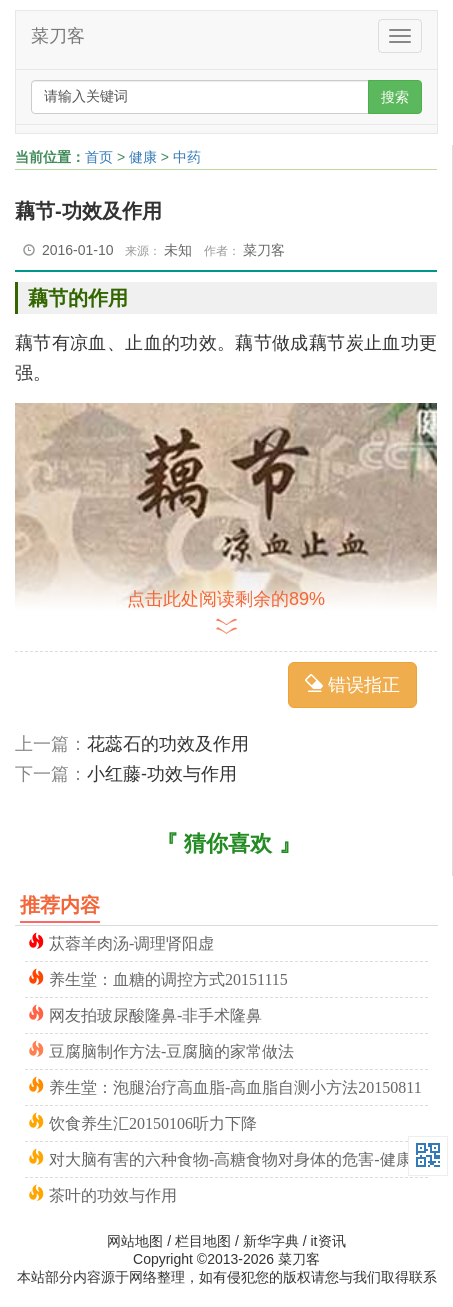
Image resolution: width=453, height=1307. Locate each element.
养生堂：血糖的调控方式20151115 (168, 977)
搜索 (395, 97)
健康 (143, 157)
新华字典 (271, 1241)
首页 (99, 157)
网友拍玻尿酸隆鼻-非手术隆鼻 (155, 1013)
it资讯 (328, 1241)
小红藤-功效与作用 (162, 774)
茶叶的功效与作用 (113, 1193)
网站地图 (135, 1241)
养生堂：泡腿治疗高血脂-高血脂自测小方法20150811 (235, 1085)
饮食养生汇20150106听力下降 (153, 1121)
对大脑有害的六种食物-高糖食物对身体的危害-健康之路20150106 (238, 1157)
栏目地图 (203, 1241)
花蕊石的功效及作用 (168, 744)
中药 (187, 157)
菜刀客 (58, 36)
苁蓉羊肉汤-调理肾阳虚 (131, 941)
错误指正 (352, 684)
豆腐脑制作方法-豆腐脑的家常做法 (171, 1049)
